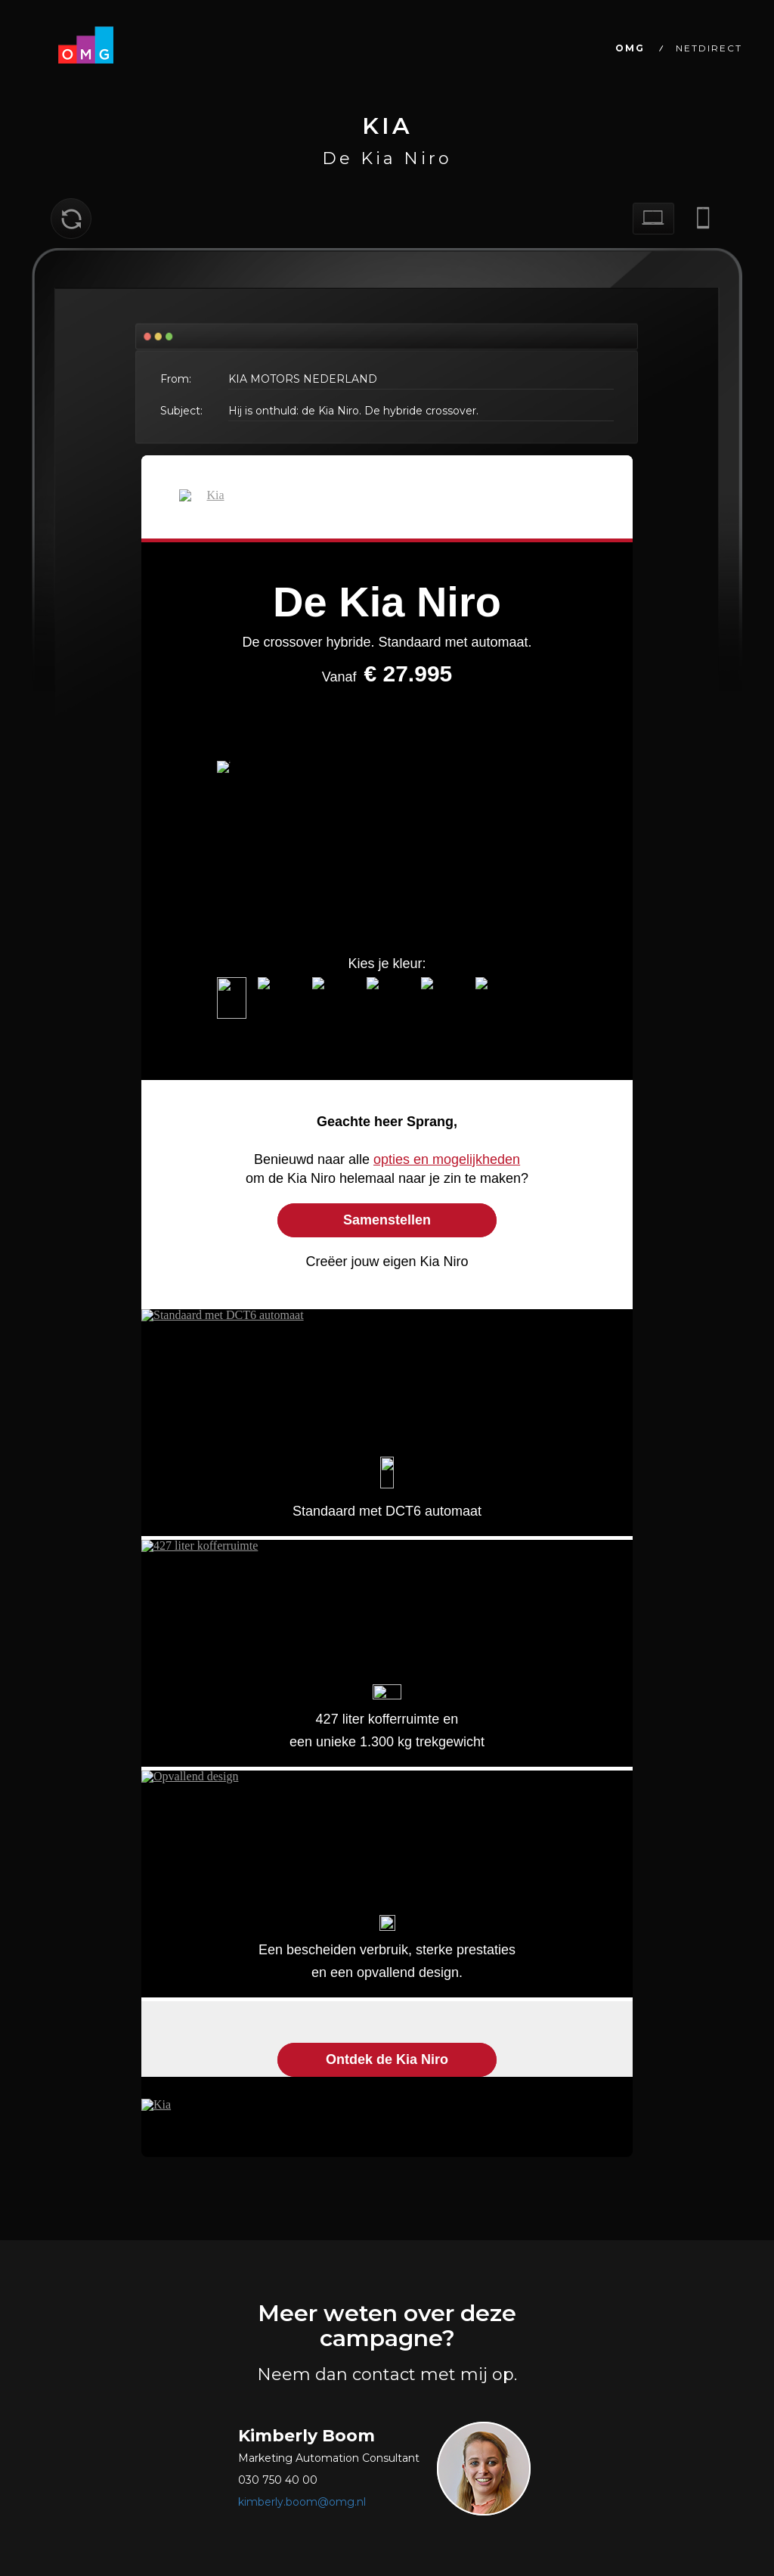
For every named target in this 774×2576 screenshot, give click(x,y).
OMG (630, 48)
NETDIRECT (709, 48)
